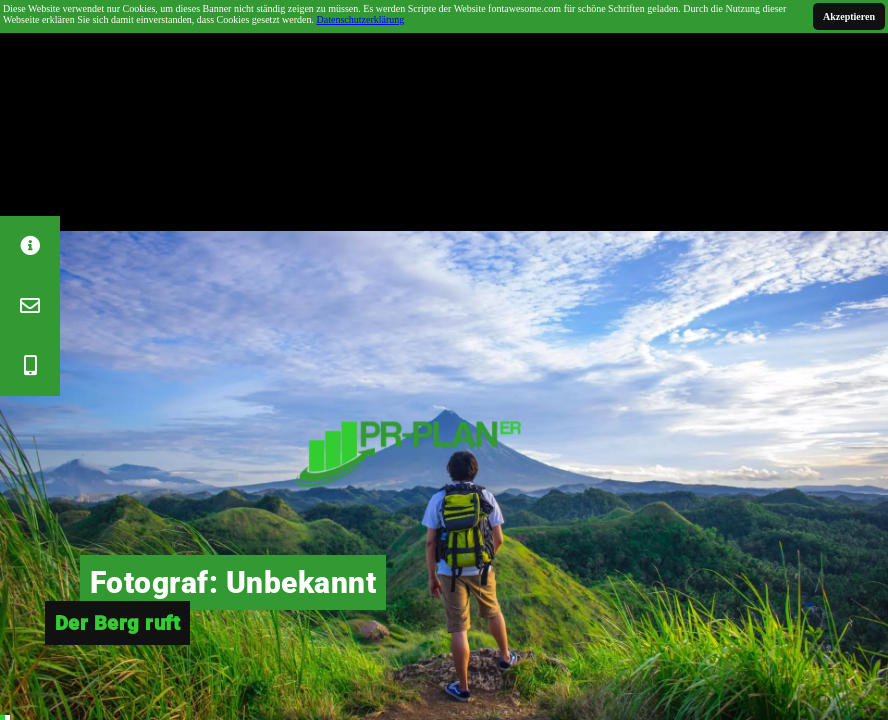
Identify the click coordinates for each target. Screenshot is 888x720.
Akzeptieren (849, 16)
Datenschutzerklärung (361, 19)
